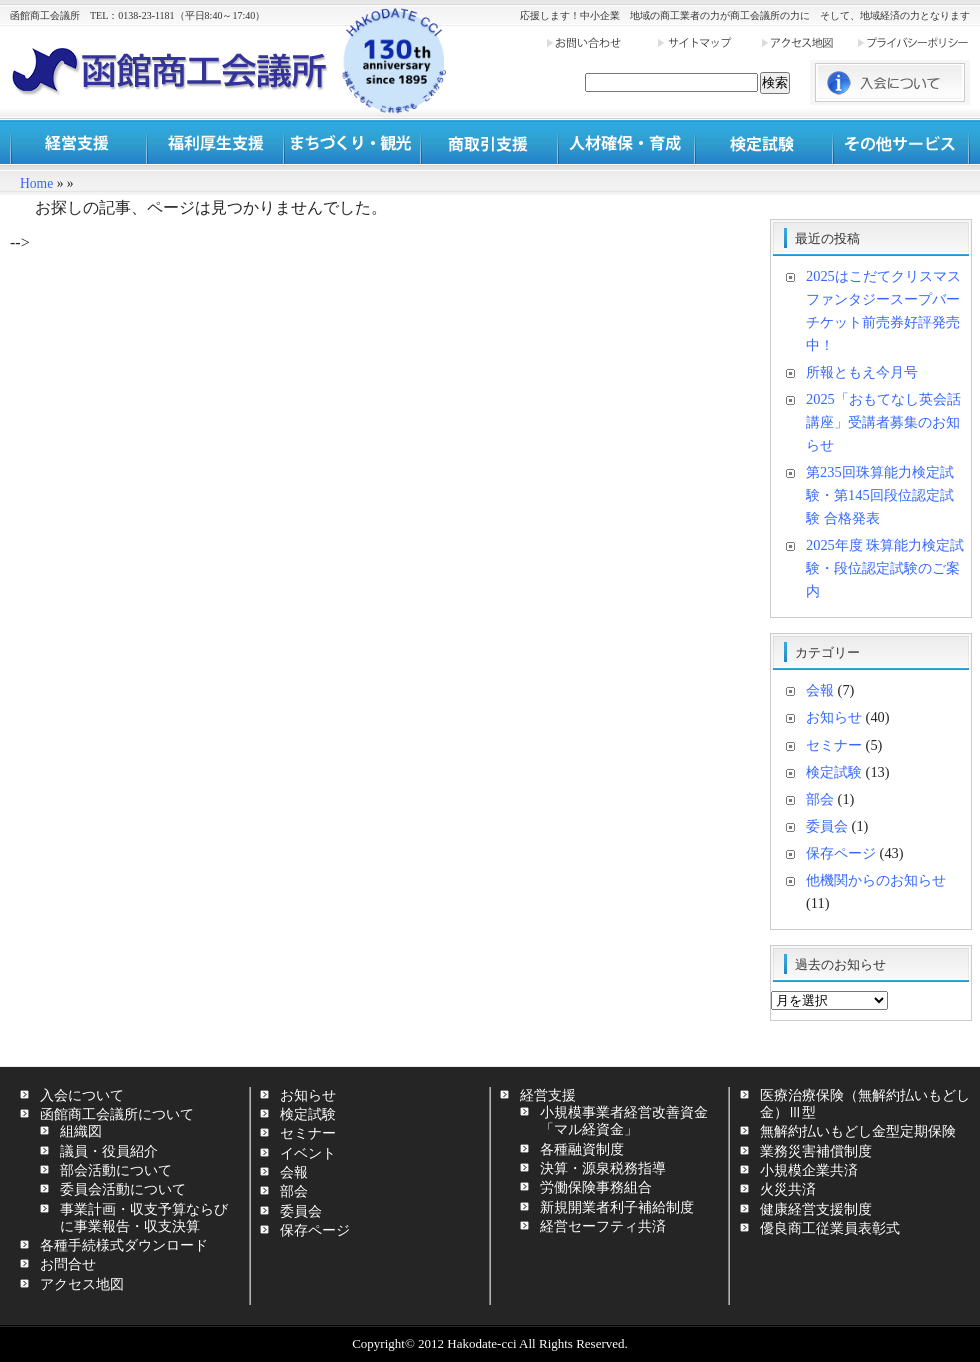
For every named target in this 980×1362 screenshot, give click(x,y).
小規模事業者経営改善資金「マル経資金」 (624, 1120)
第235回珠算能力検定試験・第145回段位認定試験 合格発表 (880, 495)
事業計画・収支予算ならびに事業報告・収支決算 (144, 1217)
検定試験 (763, 142)
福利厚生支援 (215, 142)
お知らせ (834, 717)
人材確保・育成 (626, 142)
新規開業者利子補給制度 (617, 1207)
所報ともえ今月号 (862, 372)
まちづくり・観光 (352, 142)
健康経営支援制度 (816, 1209)
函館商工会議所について (117, 1114)
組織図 (81, 1131)
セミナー (834, 745)
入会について (82, 1095)
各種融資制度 (582, 1149)
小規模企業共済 (809, 1170)
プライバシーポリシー (913, 42)
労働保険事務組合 (596, 1187)
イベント (308, 1153)
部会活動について (116, 1170)
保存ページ (841, 853)
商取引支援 (489, 142)
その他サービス (900, 142)
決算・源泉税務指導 (603, 1168)
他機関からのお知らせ (876, 880)
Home (36, 183)
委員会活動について (123, 1189)
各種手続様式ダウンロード (124, 1245)
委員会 (827, 826)
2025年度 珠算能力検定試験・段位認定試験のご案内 (885, 568)
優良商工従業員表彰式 (830, 1228)
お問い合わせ (601, 42)
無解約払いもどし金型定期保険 (858, 1131)
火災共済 (788, 1189)
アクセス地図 (808, 42)
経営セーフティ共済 (603, 1226)
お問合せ (68, 1264)
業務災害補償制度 (816, 1151)
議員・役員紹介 (109, 1151)
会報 (820, 690)
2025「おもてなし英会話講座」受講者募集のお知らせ (883, 422)
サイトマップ (708, 42)
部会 (820, 799)
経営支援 (78, 142)
